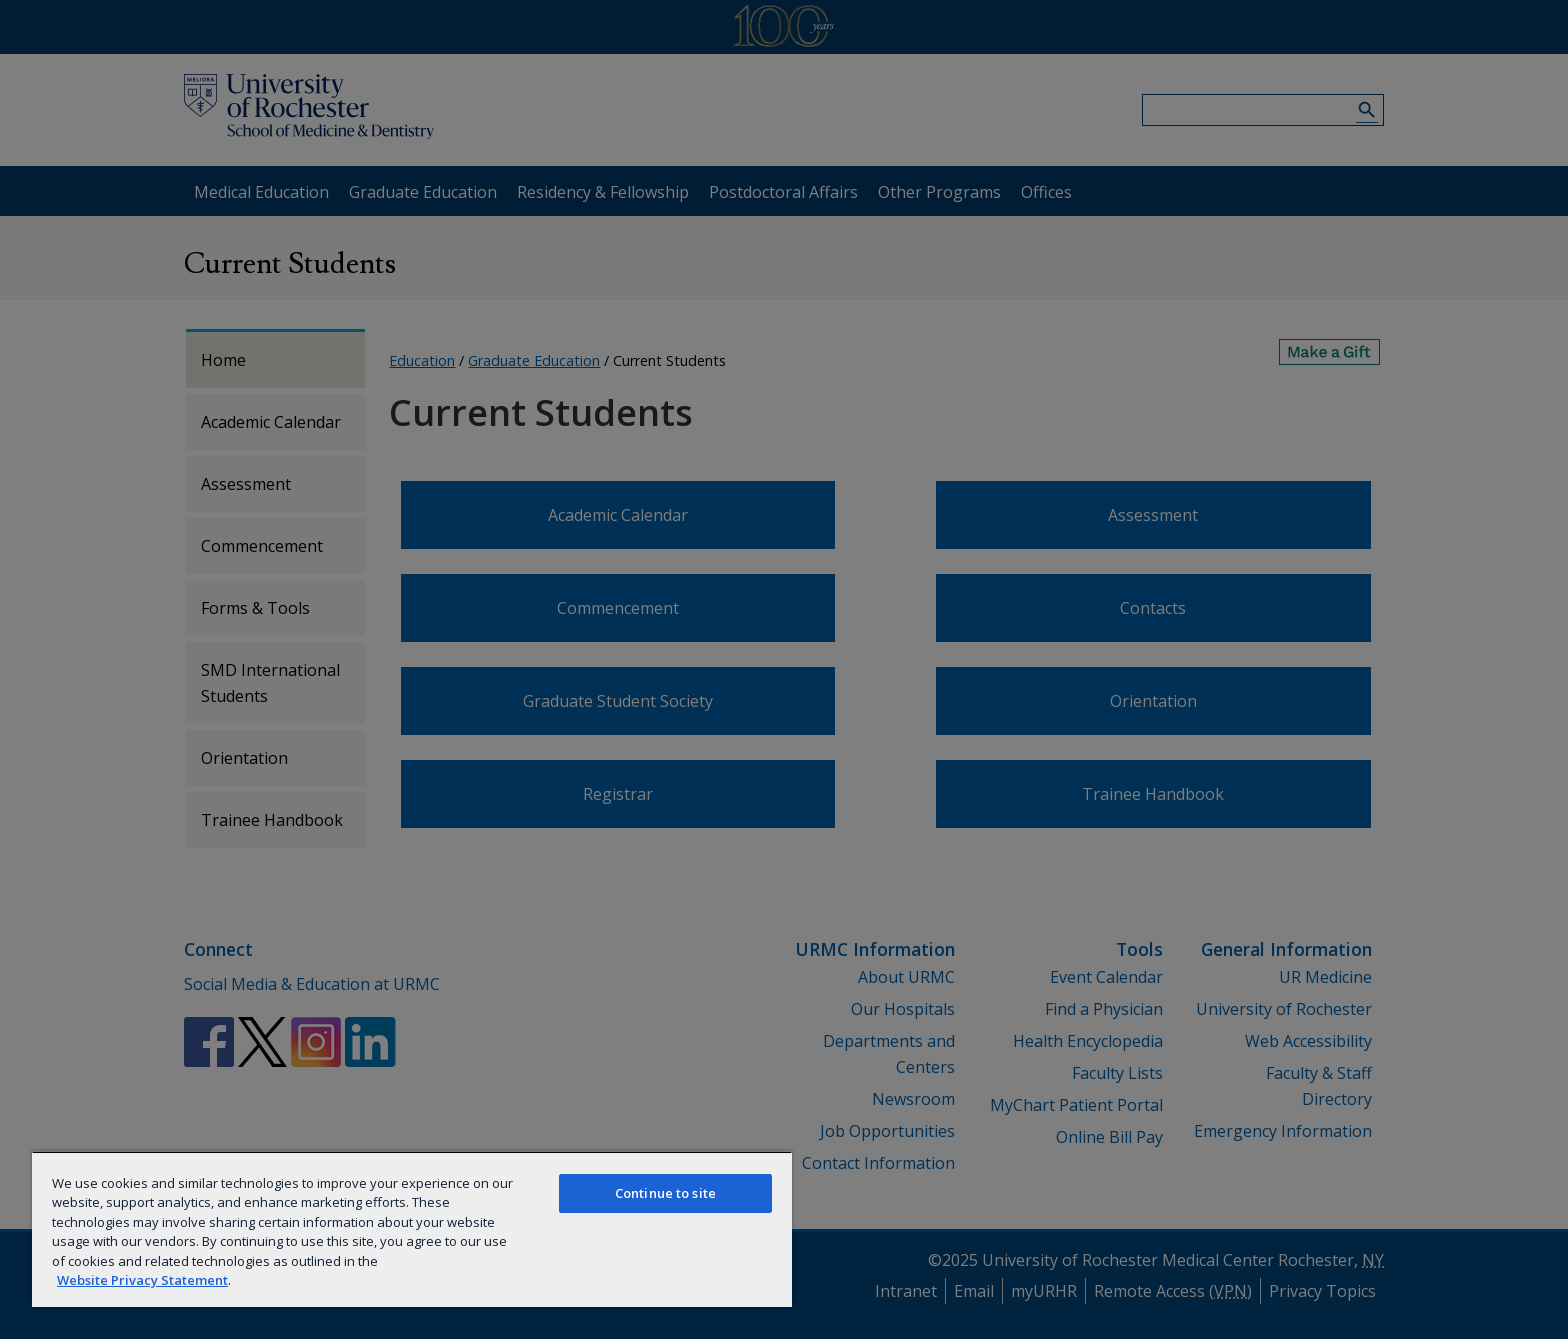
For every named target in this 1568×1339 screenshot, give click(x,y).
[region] (412, 1229)
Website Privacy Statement (142, 1280)
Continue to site (665, 1193)
